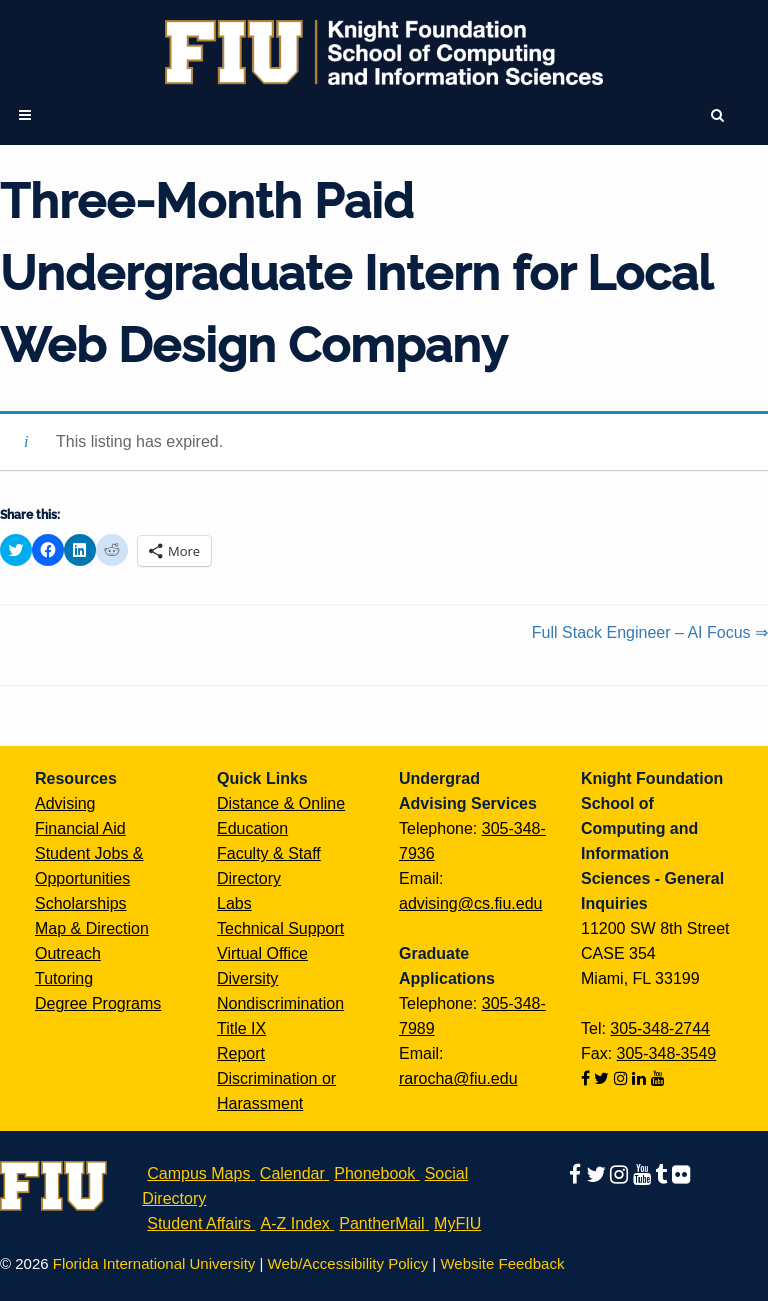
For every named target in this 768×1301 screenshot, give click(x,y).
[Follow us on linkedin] (641, 1078)
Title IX (241, 1028)
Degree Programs (98, 1003)
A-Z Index (294, 1223)
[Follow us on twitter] (603, 1078)
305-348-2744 (660, 1028)
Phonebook (374, 1173)
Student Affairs (199, 1223)
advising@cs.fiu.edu (470, 903)
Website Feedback (502, 1263)
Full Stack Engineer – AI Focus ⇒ (650, 632)
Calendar (292, 1173)
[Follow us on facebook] (587, 1078)
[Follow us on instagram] (623, 1078)
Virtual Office (262, 953)
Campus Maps (198, 1173)
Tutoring (64, 978)
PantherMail (381, 1223)
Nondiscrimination (280, 1003)
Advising (65, 803)
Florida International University (154, 1263)
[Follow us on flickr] (681, 1173)
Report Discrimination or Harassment (276, 1078)
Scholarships (81, 903)
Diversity (247, 978)
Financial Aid (80, 828)
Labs (234, 903)
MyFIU (457, 1223)
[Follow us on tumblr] (663, 1173)
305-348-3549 (667, 1053)
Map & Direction (92, 928)
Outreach (68, 953)
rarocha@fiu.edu (458, 1078)
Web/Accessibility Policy (348, 1263)
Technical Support (280, 928)
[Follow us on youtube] (658, 1078)
